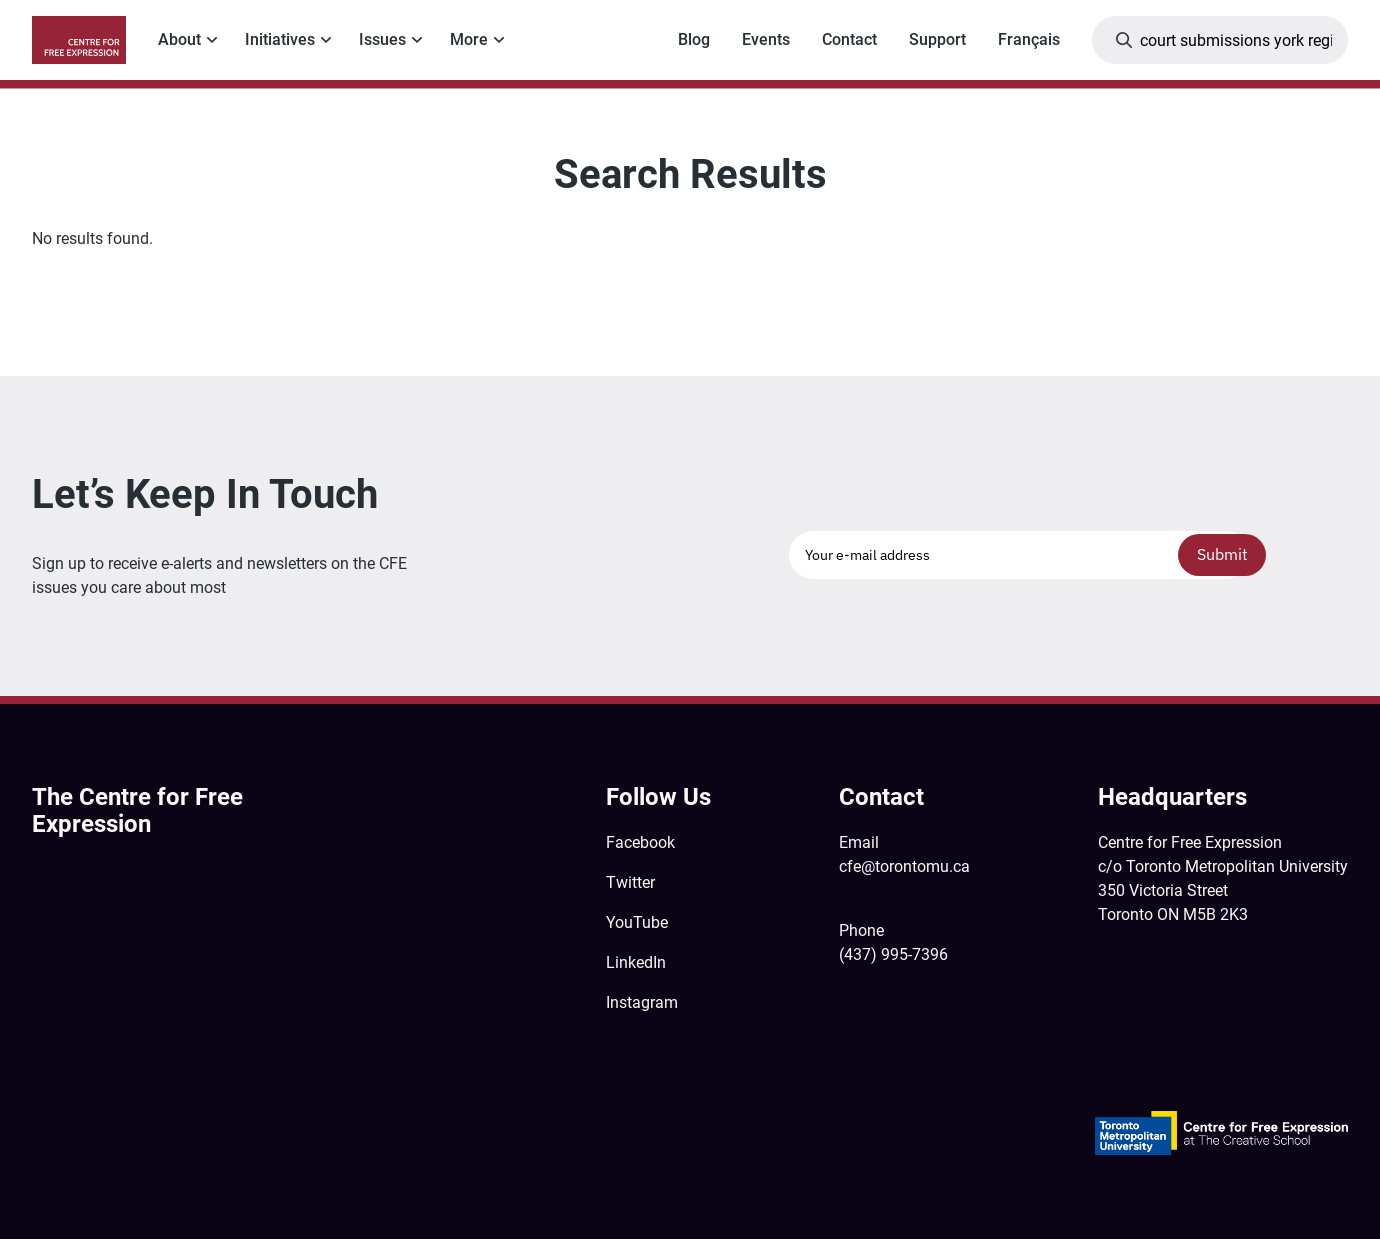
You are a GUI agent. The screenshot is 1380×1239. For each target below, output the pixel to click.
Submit (1222, 554)
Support (937, 39)
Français (1029, 39)
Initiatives (280, 39)
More (469, 39)
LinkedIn (636, 962)
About (179, 39)
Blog (694, 39)
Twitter (630, 882)
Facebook (640, 842)
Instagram (642, 1002)
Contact (849, 39)
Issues (382, 39)
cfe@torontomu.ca (904, 866)
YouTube (637, 922)
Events (766, 39)
